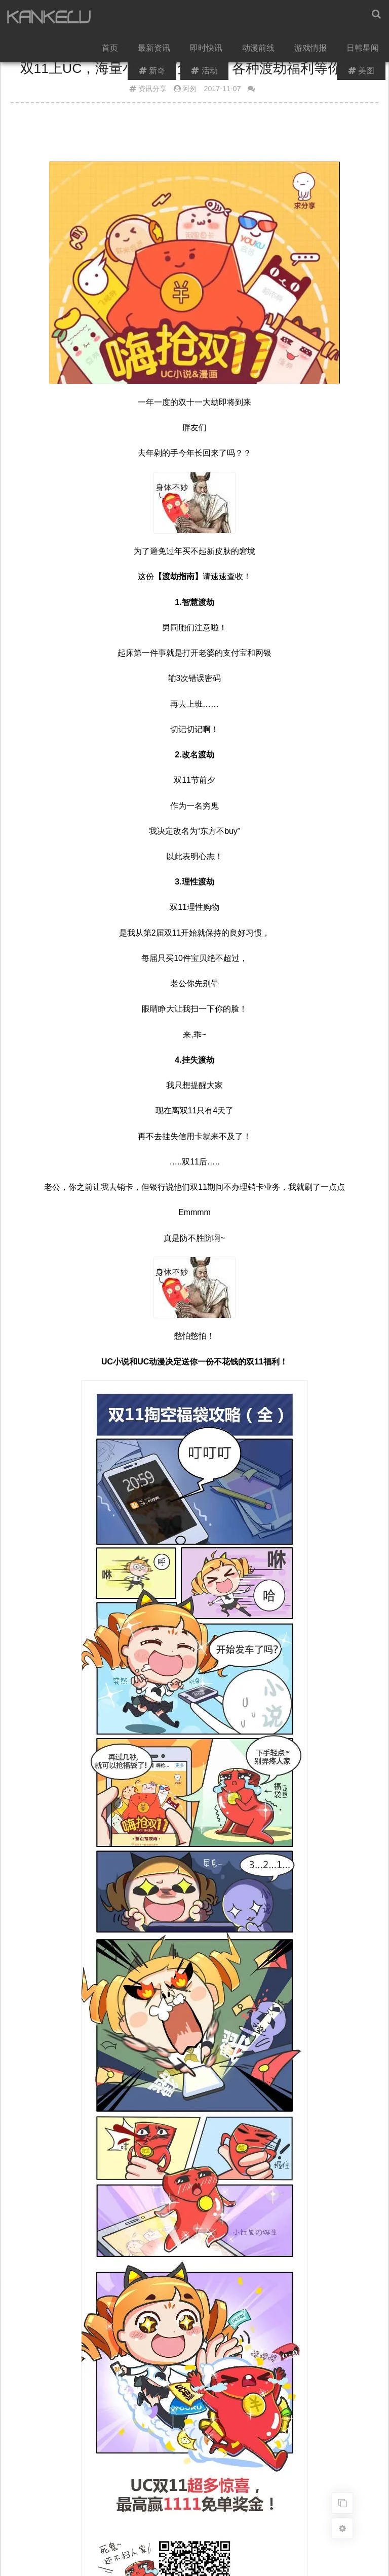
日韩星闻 (363, 51)
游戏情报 (311, 51)
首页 (113, 51)
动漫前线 (260, 51)
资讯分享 (152, 89)
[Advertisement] (194, 136)
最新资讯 (156, 51)
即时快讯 (208, 51)
